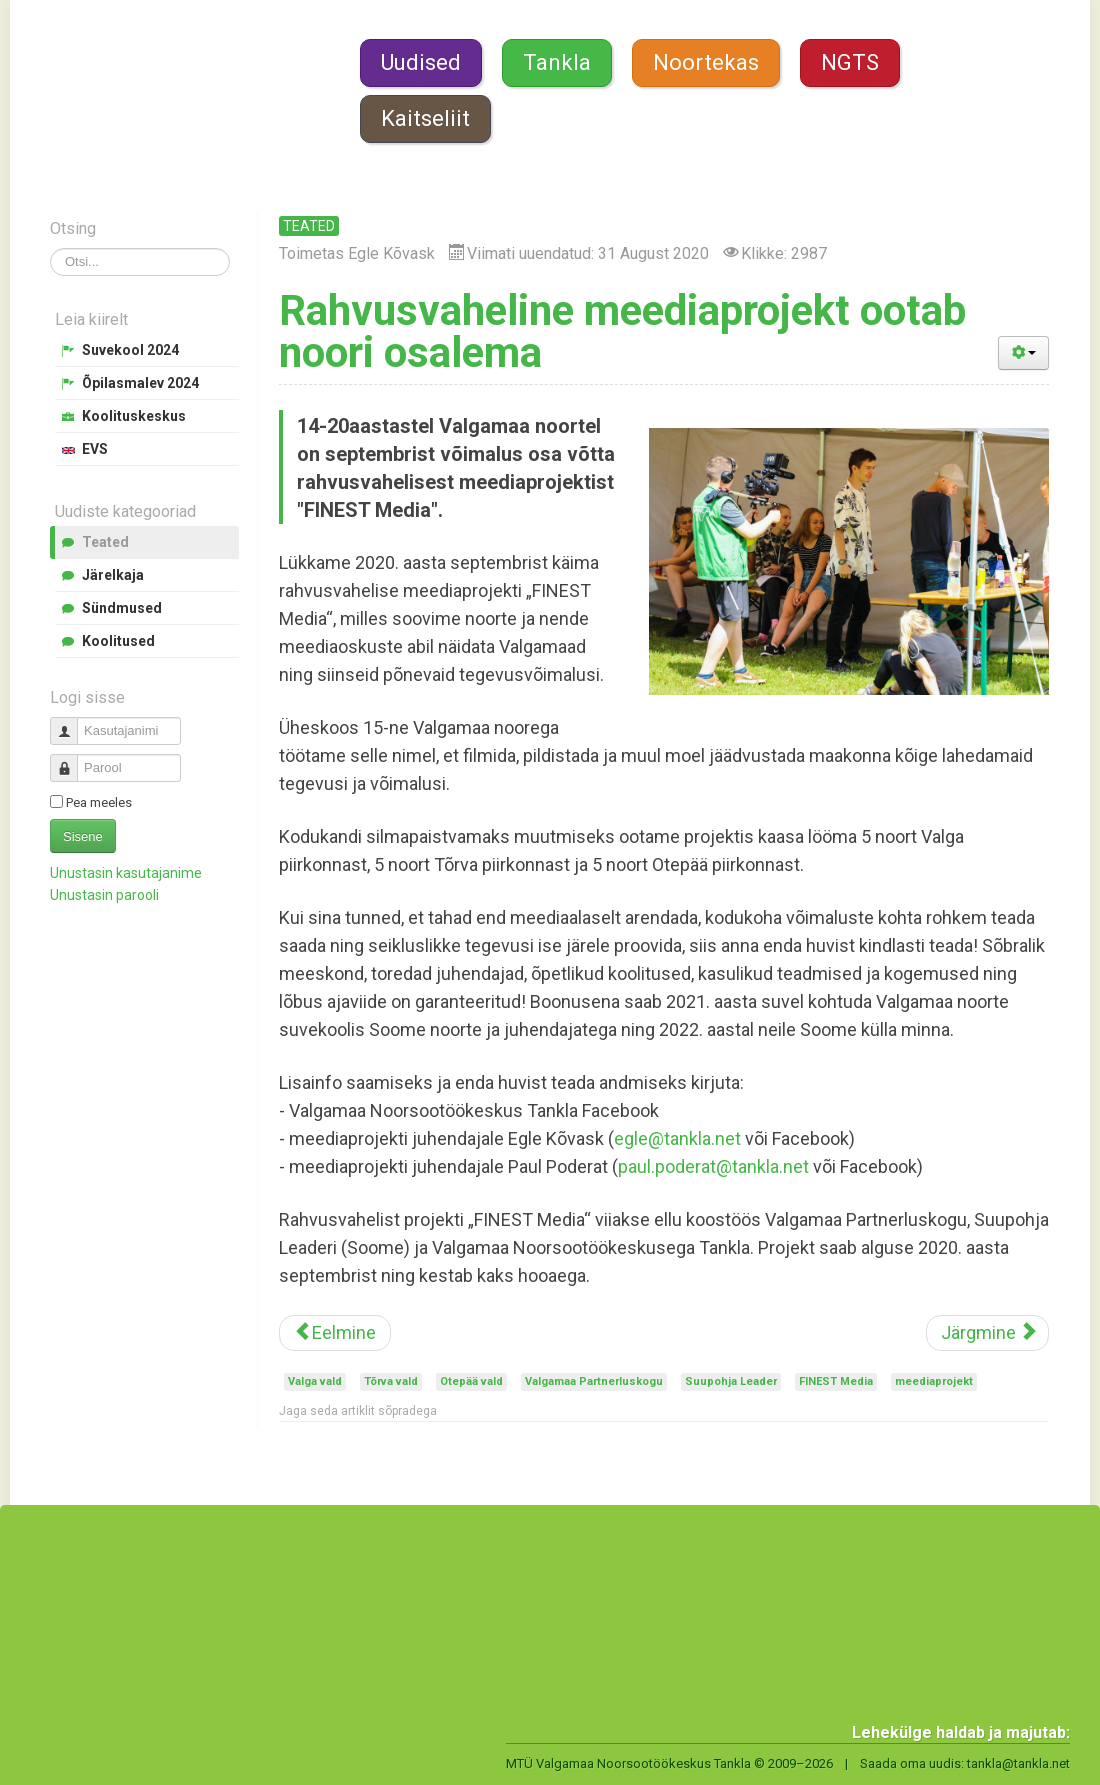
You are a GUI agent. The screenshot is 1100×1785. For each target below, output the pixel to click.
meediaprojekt (934, 1381)
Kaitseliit (425, 118)
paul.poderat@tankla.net (713, 1166)
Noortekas (706, 62)
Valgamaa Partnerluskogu (594, 1381)
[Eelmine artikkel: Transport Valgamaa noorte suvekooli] (335, 1333)
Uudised (421, 62)
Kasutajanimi (71, 722)
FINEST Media (836, 1381)
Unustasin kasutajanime (126, 873)
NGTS (850, 62)
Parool (71, 759)
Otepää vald (471, 1381)
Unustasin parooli (104, 895)
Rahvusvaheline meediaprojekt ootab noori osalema (622, 331)
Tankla (557, 62)
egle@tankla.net (677, 1138)
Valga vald (315, 1381)
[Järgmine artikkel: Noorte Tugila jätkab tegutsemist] (987, 1333)
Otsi (50, 248)
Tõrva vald (391, 1381)
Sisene (83, 836)
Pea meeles (99, 802)
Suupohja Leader (731, 1381)
